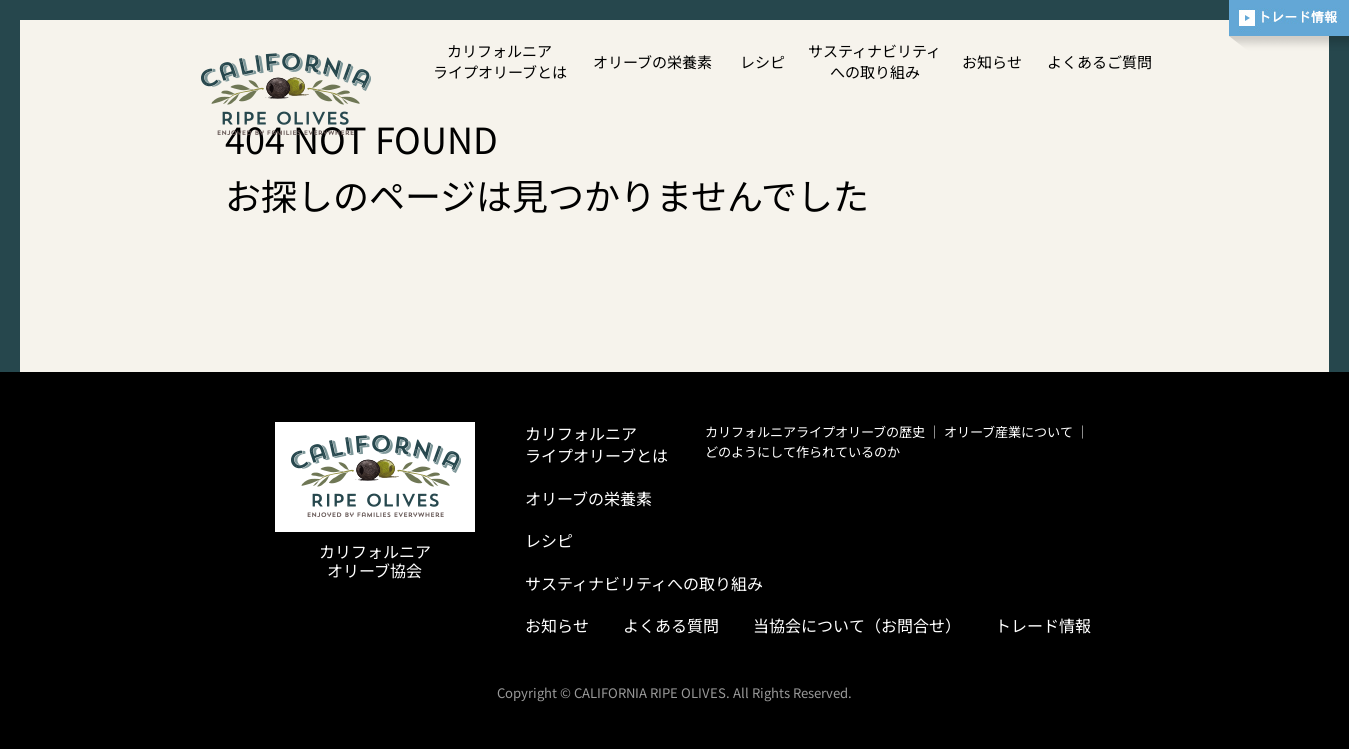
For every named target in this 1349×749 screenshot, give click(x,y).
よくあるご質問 (1099, 61)
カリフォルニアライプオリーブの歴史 (815, 431)
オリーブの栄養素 (652, 61)
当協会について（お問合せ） (857, 625)
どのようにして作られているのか (802, 451)
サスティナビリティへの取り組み (874, 61)
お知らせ (992, 61)
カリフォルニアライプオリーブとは (500, 61)
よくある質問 (671, 625)
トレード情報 (1043, 625)
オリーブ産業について (1008, 431)
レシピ (762, 61)
